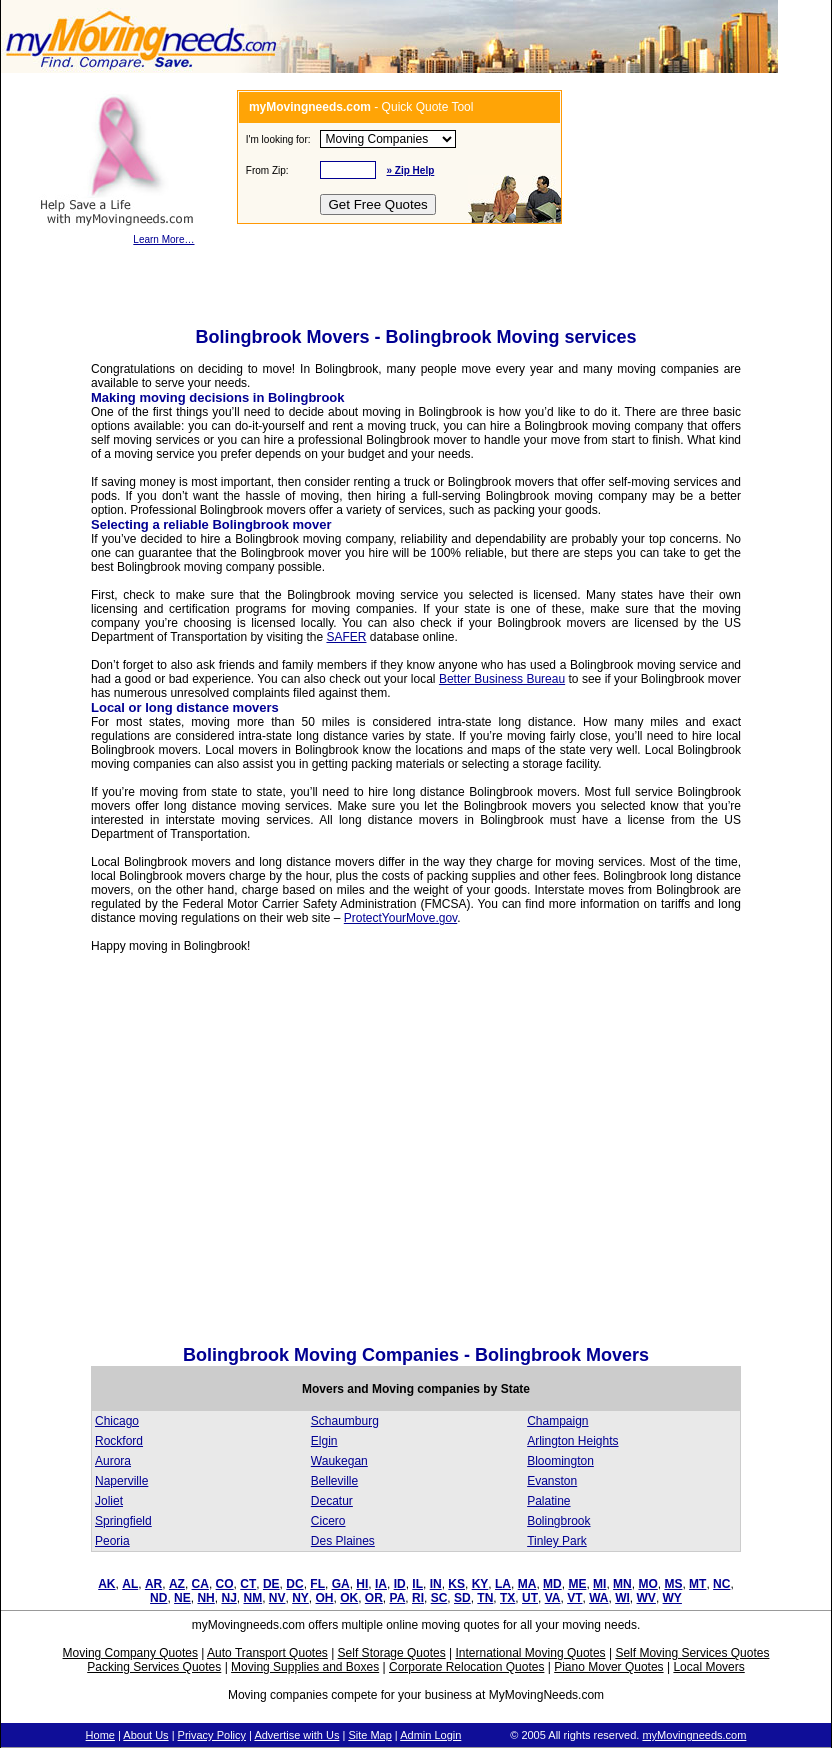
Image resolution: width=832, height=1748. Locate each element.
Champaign (557, 1421)
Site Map (369, 1735)
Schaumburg (345, 1421)
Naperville (121, 1481)
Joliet (109, 1501)
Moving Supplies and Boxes (305, 1667)
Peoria (112, 1541)
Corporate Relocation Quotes (466, 1667)
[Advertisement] (187, 1154)
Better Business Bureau (502, 679)
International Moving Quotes (530, 1653)
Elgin (324, 1441)
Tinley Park (557, 1541)
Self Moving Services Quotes (692, 1653)
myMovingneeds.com (694, 1735)
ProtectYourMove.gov (400, 918)
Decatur (332, 1501)
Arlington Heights (572, 1441)
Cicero (328, 1521)
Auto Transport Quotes (267, 1653)
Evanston (552, 1481)
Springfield (123, 1521)
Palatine (548, 1501)
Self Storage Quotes (392, 1653)
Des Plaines (343, 1541)
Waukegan (339, 1461)
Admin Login (430, 1735)
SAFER (346, 637)
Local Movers (708, 1667)
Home (100, 1735)
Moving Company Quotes (130, 1653)
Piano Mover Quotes (608, 1667)
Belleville (334, 1481)
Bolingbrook (558, 1521)
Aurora (113, 1461)
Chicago (117, 1421)
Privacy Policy (212, 1735)
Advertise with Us (296, 1735)
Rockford (119, 1441)
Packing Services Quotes (154, 1667)
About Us (145, 1735)
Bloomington (560, 1461)
